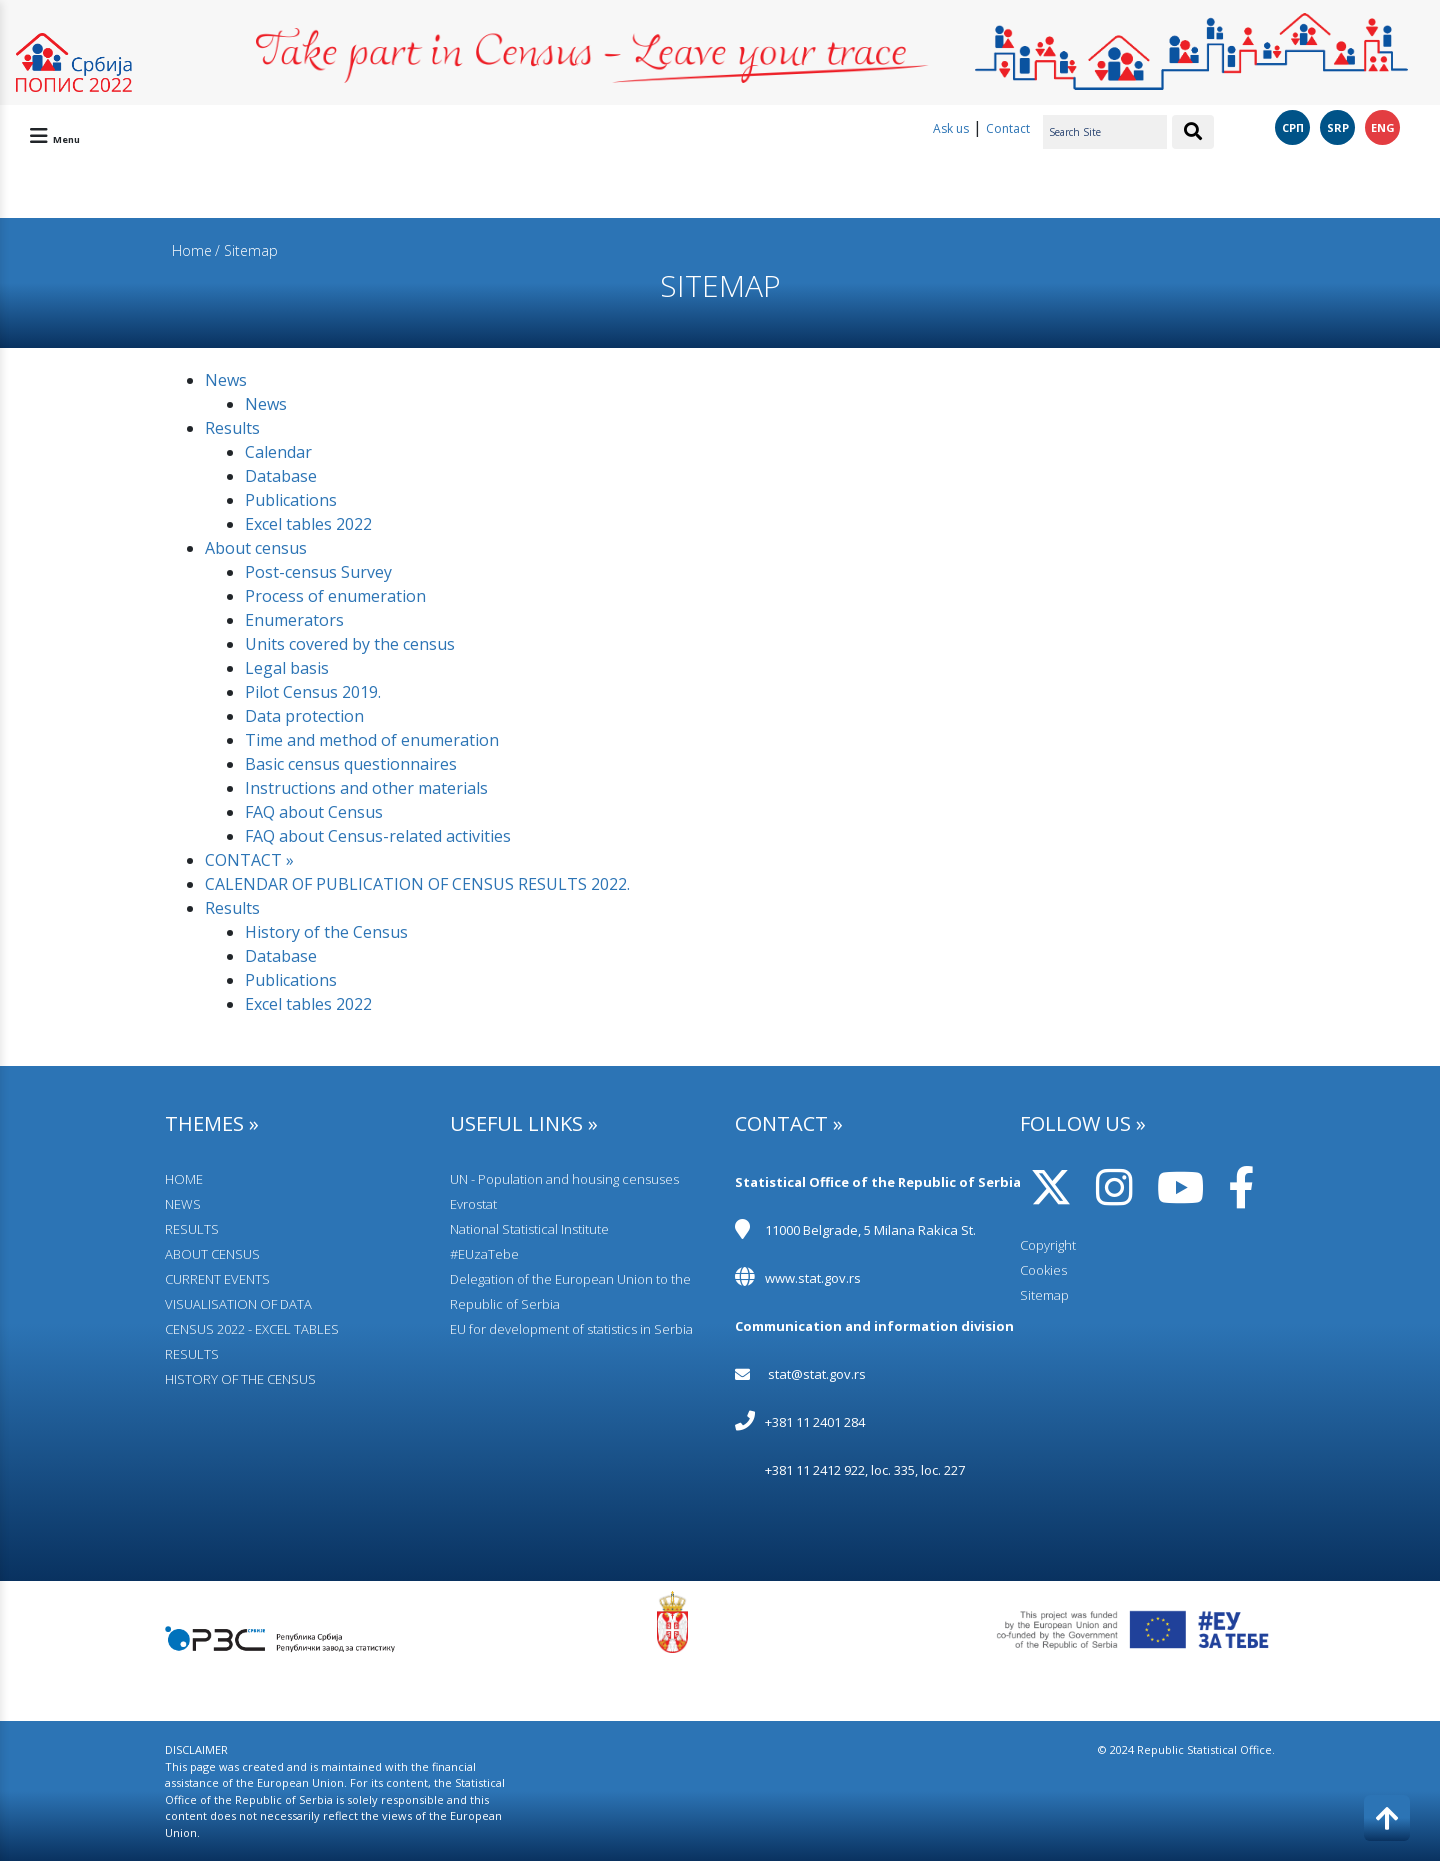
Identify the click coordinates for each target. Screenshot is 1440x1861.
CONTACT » (249, 860)
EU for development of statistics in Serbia (571, 1329)
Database (281, 476)
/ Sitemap (246, 250)
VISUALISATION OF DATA (238, 1304)
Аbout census (256, 548)
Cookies (1043, 1270)
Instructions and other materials (366, 788)
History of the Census (326, 932)
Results (232, 428)
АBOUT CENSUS (212, 1254)
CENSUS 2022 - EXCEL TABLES (252, 1329)
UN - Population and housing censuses (564, 1179)
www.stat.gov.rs (813, 1278)
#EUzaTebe (484, 1254)
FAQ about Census (314, 812)
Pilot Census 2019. (313, 692)
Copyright (1048, 1245)
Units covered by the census (350, 644)
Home (192, 250)
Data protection (304, 716)
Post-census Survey (318, 572)
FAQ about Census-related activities (378, 836)
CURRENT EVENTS (217, 1279)
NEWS (183, 1204)
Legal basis (287, 668)
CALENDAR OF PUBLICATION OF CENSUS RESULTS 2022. (417, 884)
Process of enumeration (335, 596)
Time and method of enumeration (372, 740)
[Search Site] (1105, 132)
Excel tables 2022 (308, 524)
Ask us (951, 128)
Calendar (278, 452)
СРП (1293, 127)
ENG (1383, 127)
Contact (1008, 128)
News (226, 380)
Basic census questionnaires (351, 764)
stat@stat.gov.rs (817, 1374)
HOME (184, 1179)
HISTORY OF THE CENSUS (240, 1379)
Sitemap (1044, 1295)
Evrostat (473, 1204)
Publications (291, 500)
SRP (1338, 127)
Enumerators (294, 620)
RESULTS (192, 1229)
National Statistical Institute (529, 1229)
